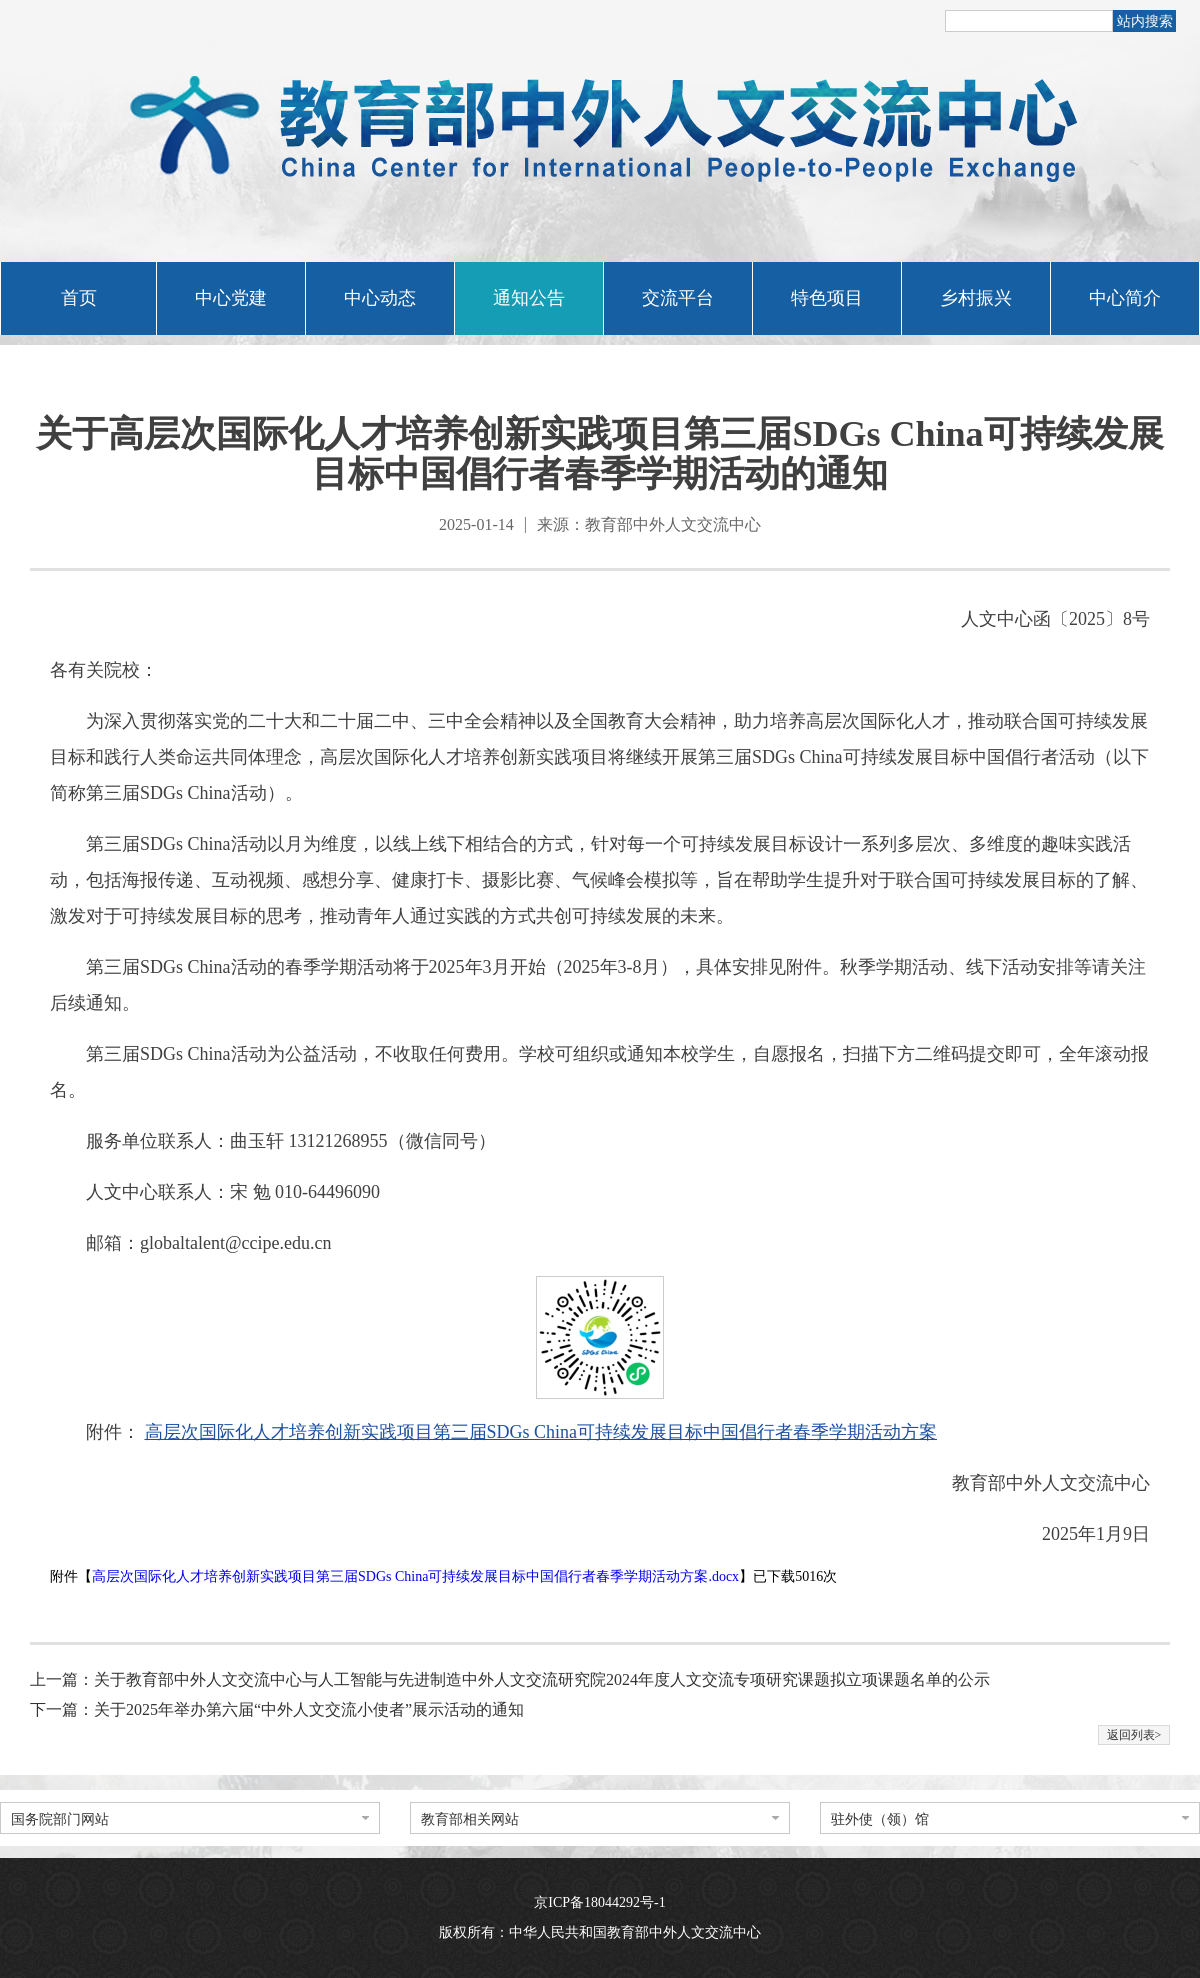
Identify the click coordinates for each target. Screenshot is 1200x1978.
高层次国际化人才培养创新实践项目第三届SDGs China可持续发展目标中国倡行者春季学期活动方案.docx (415, 1576)
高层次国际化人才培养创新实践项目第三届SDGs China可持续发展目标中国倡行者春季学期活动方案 (541, 1432)
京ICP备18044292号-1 (599, 1902)
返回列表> (1134, 1735)
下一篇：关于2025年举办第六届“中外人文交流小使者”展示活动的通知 (277, 1709)
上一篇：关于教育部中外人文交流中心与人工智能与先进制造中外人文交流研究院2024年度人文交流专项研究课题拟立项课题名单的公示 (510, 1679)
